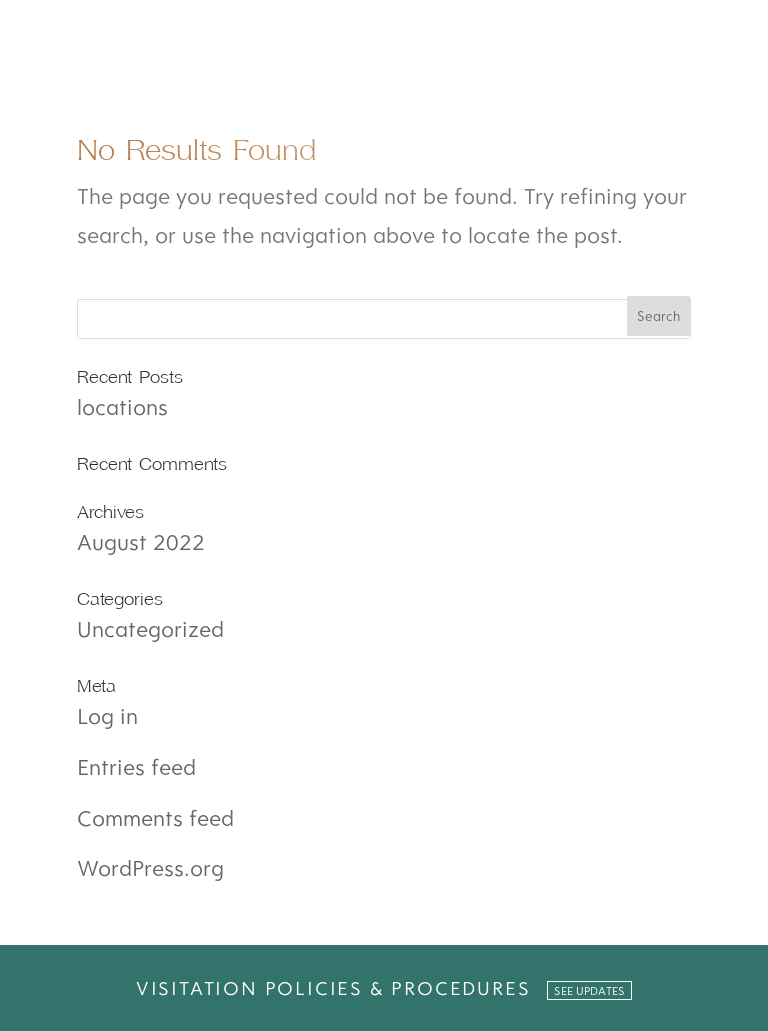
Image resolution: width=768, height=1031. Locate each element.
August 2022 (141, 541)
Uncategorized (150, 628)
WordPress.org (150, 867)
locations (122, 406)
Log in (107, 715)
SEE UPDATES (589, 990)
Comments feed (155, 817)
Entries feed (136, 766)
